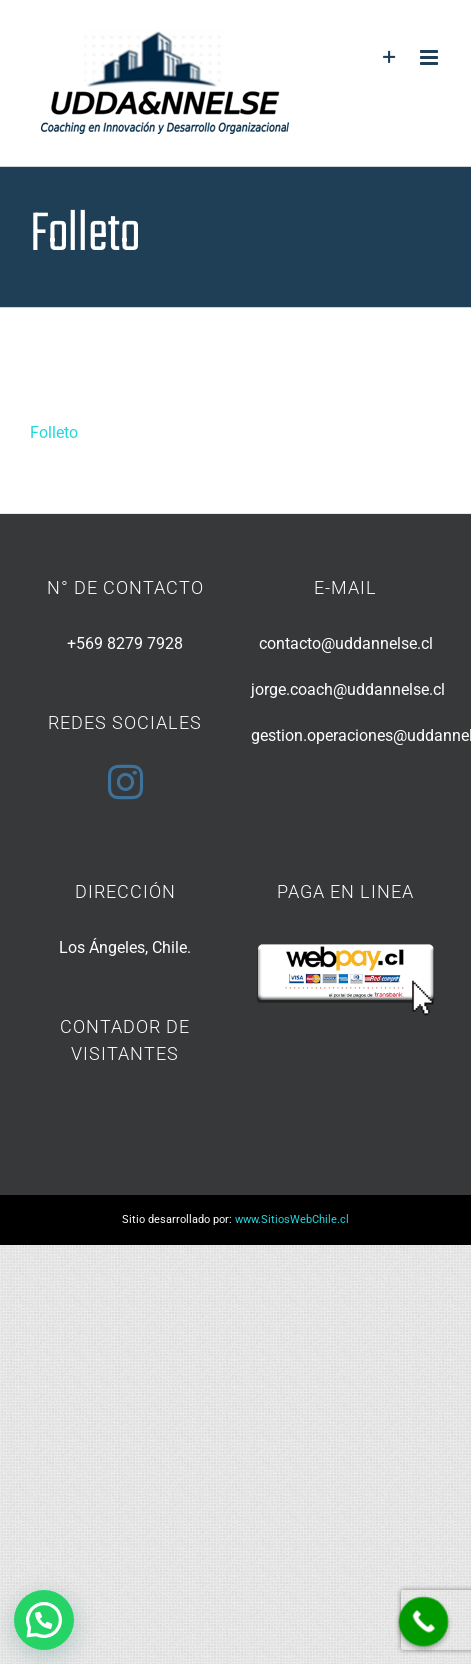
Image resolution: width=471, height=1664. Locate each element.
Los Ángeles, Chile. (125, 947)
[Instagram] (125, 781)
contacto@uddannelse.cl (346, 643)
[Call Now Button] (424, 1622)
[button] (44, 1620)
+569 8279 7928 (125, 643)
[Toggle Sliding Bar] (389, 57)
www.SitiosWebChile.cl (292, 1219)
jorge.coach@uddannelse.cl (348, 689)
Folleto (54, 432)
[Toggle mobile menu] (430, 57)
